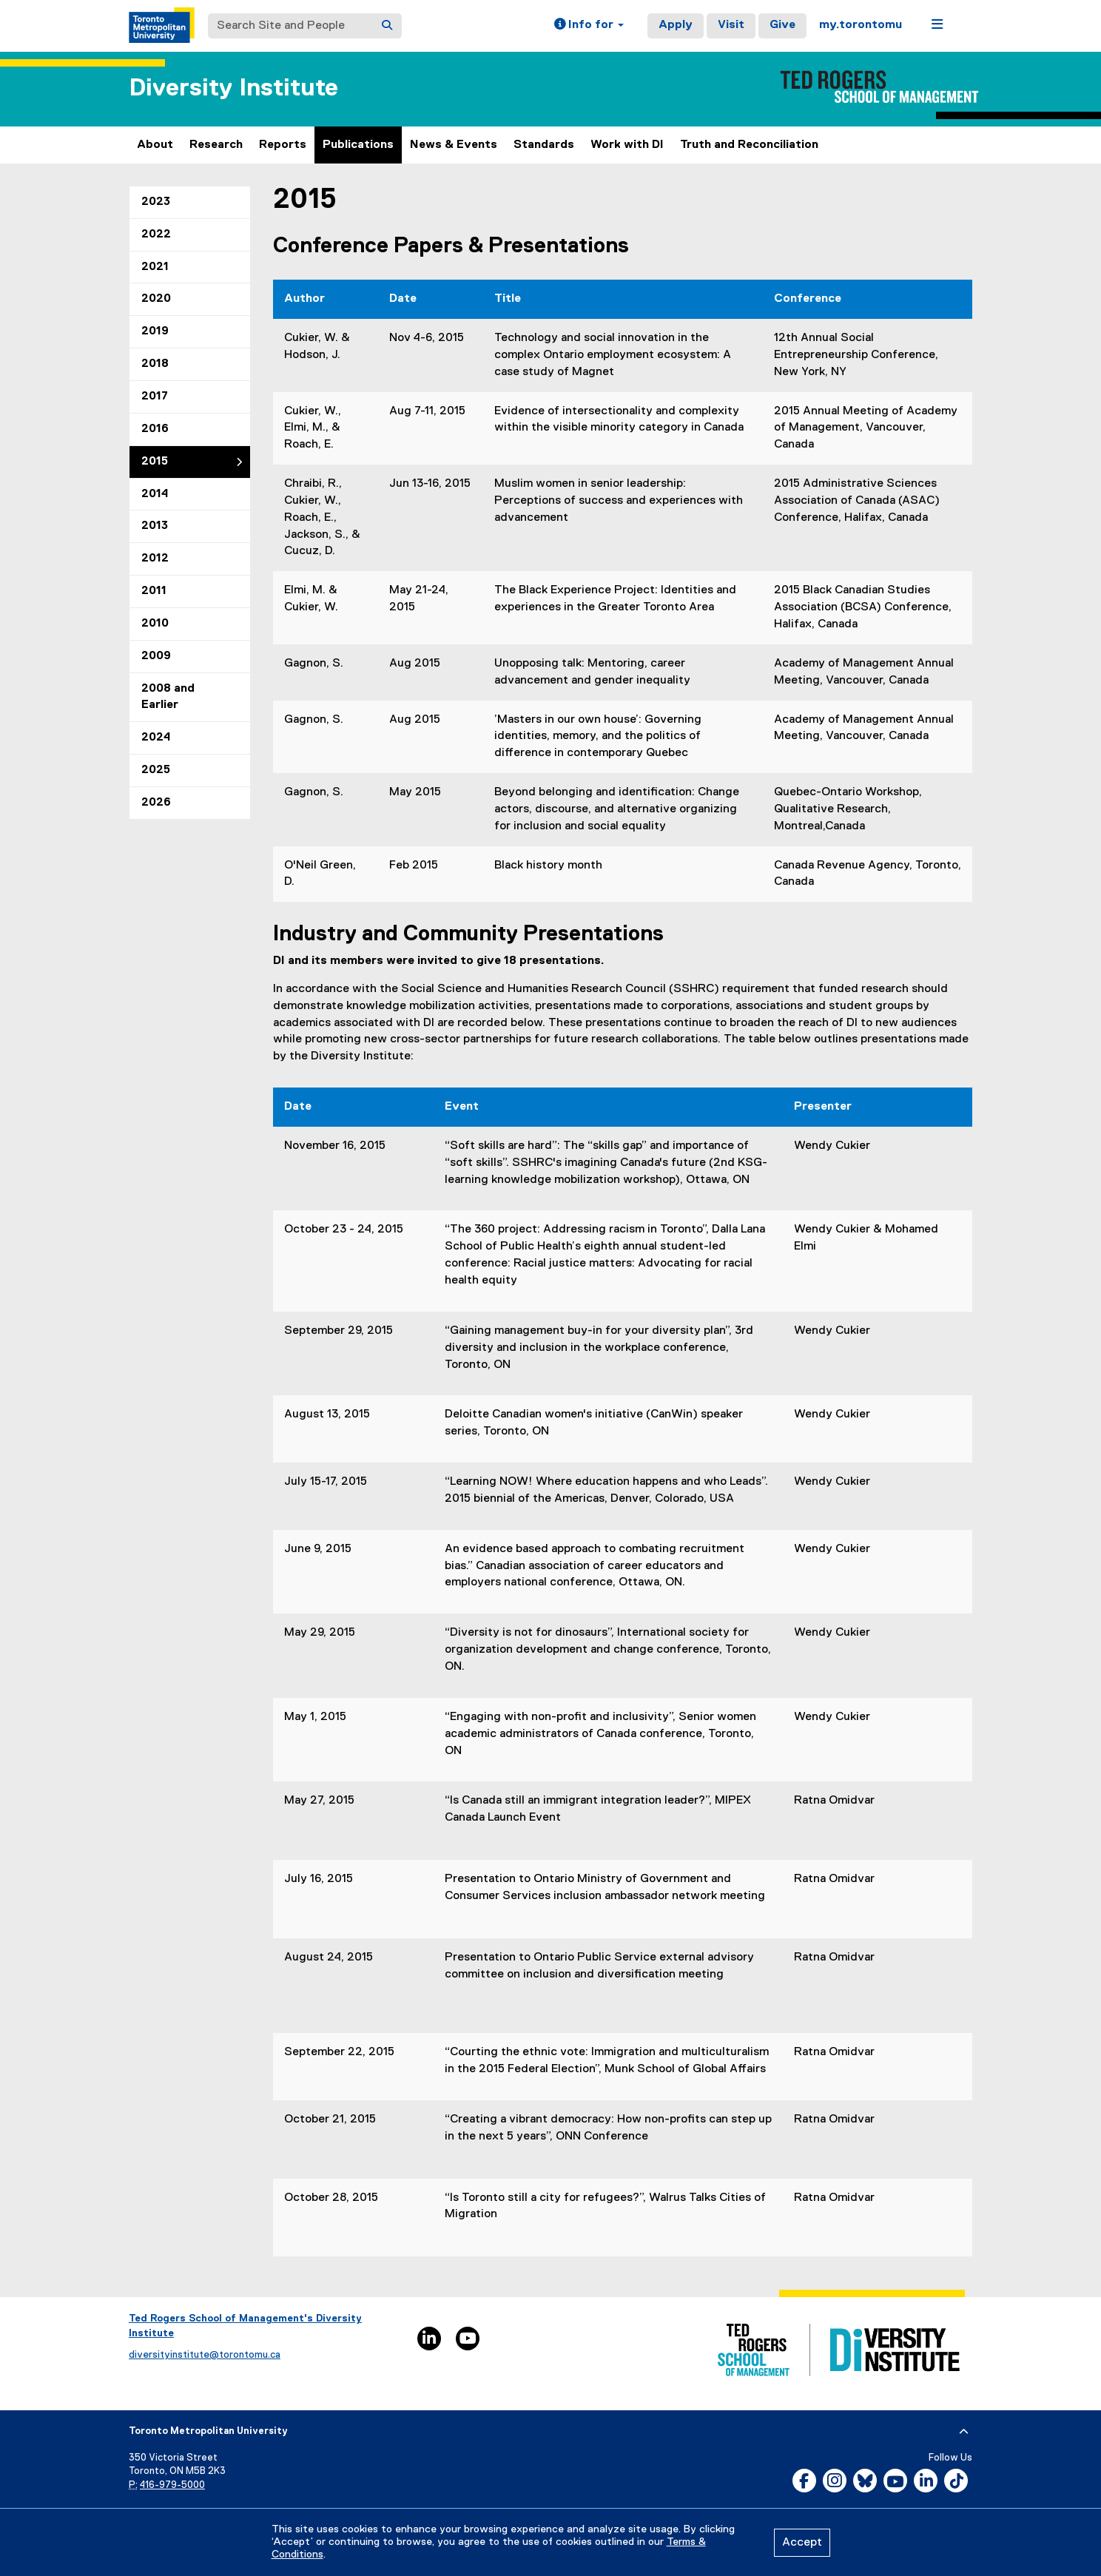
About (155, 145)
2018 (155, 364)
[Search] (387, 25)
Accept (802, 2543)
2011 (153, 591)
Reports (282, 145)
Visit (731, 25)
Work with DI (627, 145)
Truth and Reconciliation (749, 145)
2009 (156, 656)
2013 (154, 526)
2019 (155, 331)
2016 (155, 429)
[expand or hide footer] (963, 2432)
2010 (155, 624)
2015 (154, 462)
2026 (156, 803)
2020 (156, 299)
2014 (155, 494)
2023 (155, 202)
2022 (156, 234)
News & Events (453, 145)
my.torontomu (860, 25)
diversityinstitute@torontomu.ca (204, 2355)
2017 (154, 396)
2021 (155, 267)
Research (216, 145)
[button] (589, 25)
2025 (155, 770)
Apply (676, 25)
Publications (358, 145)
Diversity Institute (233, 88)
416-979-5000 (172, 2485)
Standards (544, 145)
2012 (155, 558)
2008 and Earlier (168, 697)
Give (782, 25)
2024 (156, 738)
